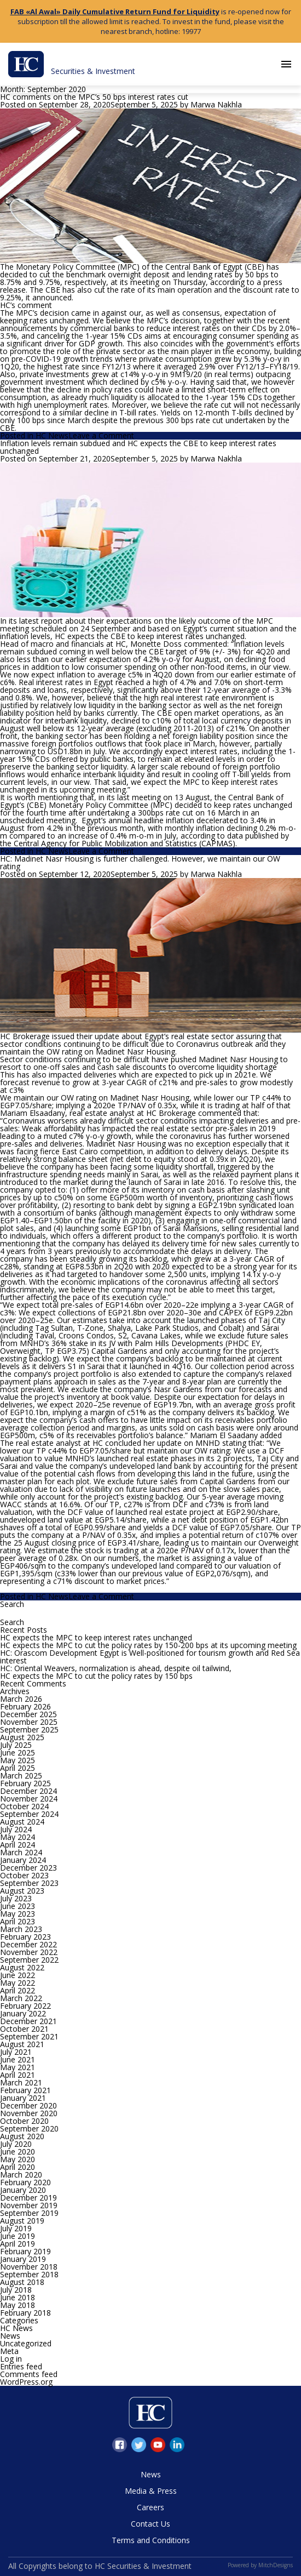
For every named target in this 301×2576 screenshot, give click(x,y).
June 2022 (17, 1975)
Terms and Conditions (151, 2540)
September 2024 (29, 1814)
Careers (150, 2507)
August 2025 (22, 1737)
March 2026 (21, 1699)
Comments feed (28, 2374)
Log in (11, 2358)
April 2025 (17, 1768)
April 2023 (17, 1921)
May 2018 (17, 2305)
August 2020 (22, 2136)
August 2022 (22, 1967)
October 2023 (24, 1875)
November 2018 (28, 2266)
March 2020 (21, 2174)
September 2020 (29, 2128)
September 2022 (29, 1959)
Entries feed (21, 2366)
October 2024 (24, 1806)
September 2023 (29, 1883)
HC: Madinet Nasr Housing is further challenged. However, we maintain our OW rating (140, 862)
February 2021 (25, 2090)
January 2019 (23, 2259)
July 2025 (16, 1745)
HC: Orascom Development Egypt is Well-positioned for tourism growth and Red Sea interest (150, 1657)
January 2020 (23, 2190)
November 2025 (28, 1722)
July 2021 (16, 2052)
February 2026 (25, 1706)
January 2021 (23, 2098)
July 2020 (16, 2144)
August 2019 (22, 2220)
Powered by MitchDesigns (260, 2565)
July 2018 (16, 2289)
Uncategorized (25, 2343)
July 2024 (16, 1829)
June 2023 (17, 1906)
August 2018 (22, 2282)
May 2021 (17, 2067)
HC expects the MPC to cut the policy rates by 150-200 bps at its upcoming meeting (148, 1645)
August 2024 (22, 1821)
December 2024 (28, 1791)
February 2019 (25, 2251)
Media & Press (151, 2491)
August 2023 (22, 1890)
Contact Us (150, 2523)
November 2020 (28, 2113)
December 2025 (28, 1714)
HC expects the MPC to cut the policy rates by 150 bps (96, 1676)
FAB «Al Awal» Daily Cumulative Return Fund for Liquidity (114, 11)
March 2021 (21, 2082)
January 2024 (23, 1860)
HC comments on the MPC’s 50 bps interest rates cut (94, 97)
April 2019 (17, 2243)
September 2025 (29, 1729)
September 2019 (29, 2213)
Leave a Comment (101, 435)
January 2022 (23, 2013)
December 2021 (28, 2021)
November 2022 (28, 1952)
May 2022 (17, 1982)
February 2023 (25, 1936)
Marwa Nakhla (216, 104)
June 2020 (17, 2151)
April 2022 (17, 1990)
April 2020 (17, 2167)
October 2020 (24, 2121)
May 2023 (17, 1913)
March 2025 (21, 1775)
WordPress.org (26, 2381)
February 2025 (25, 1783)
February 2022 (25, 2006)
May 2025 (17, 1760)
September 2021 (29, 2036)
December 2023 (28, 1867)
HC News (52, 435)
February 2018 (25, 2312)
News (10, 2335)
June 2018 (17, 2297)
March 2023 (21, 1929)
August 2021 (22, 2044)
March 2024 (21, 1852)
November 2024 (28, 1798)
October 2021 (24, 2029)
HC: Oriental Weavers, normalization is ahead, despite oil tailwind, (115, 1668)
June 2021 (17, 2059)
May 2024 (17, 1837)
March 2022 (21, 1998)
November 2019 (28, 2205)
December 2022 (28, 1944)
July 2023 (16, 1898)
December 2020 (28, 2105)
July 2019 (16, 2228)
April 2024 (17, 1844)
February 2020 (25, 2182)
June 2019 (17, 2236)
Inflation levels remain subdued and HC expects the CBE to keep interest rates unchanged (138, 447)
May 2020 (17, 2159)
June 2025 (17, 1752)
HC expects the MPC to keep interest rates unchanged (96, 1637)
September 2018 (29, 2274)
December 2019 (28, 2197)
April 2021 (17, 2075)
